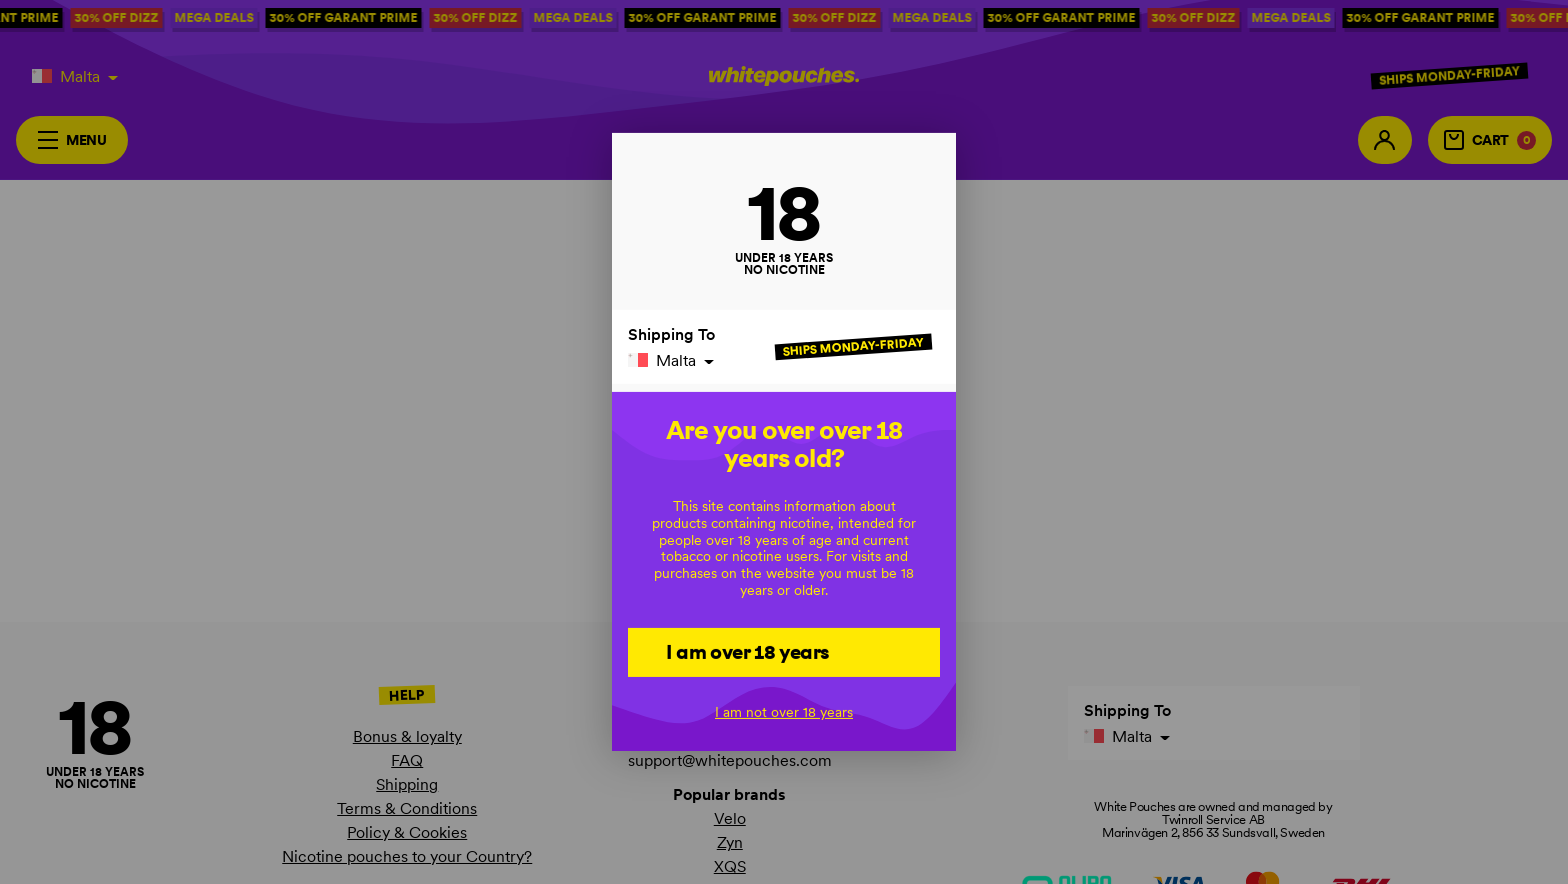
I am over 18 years (747, 651)
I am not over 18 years (784, 712)
